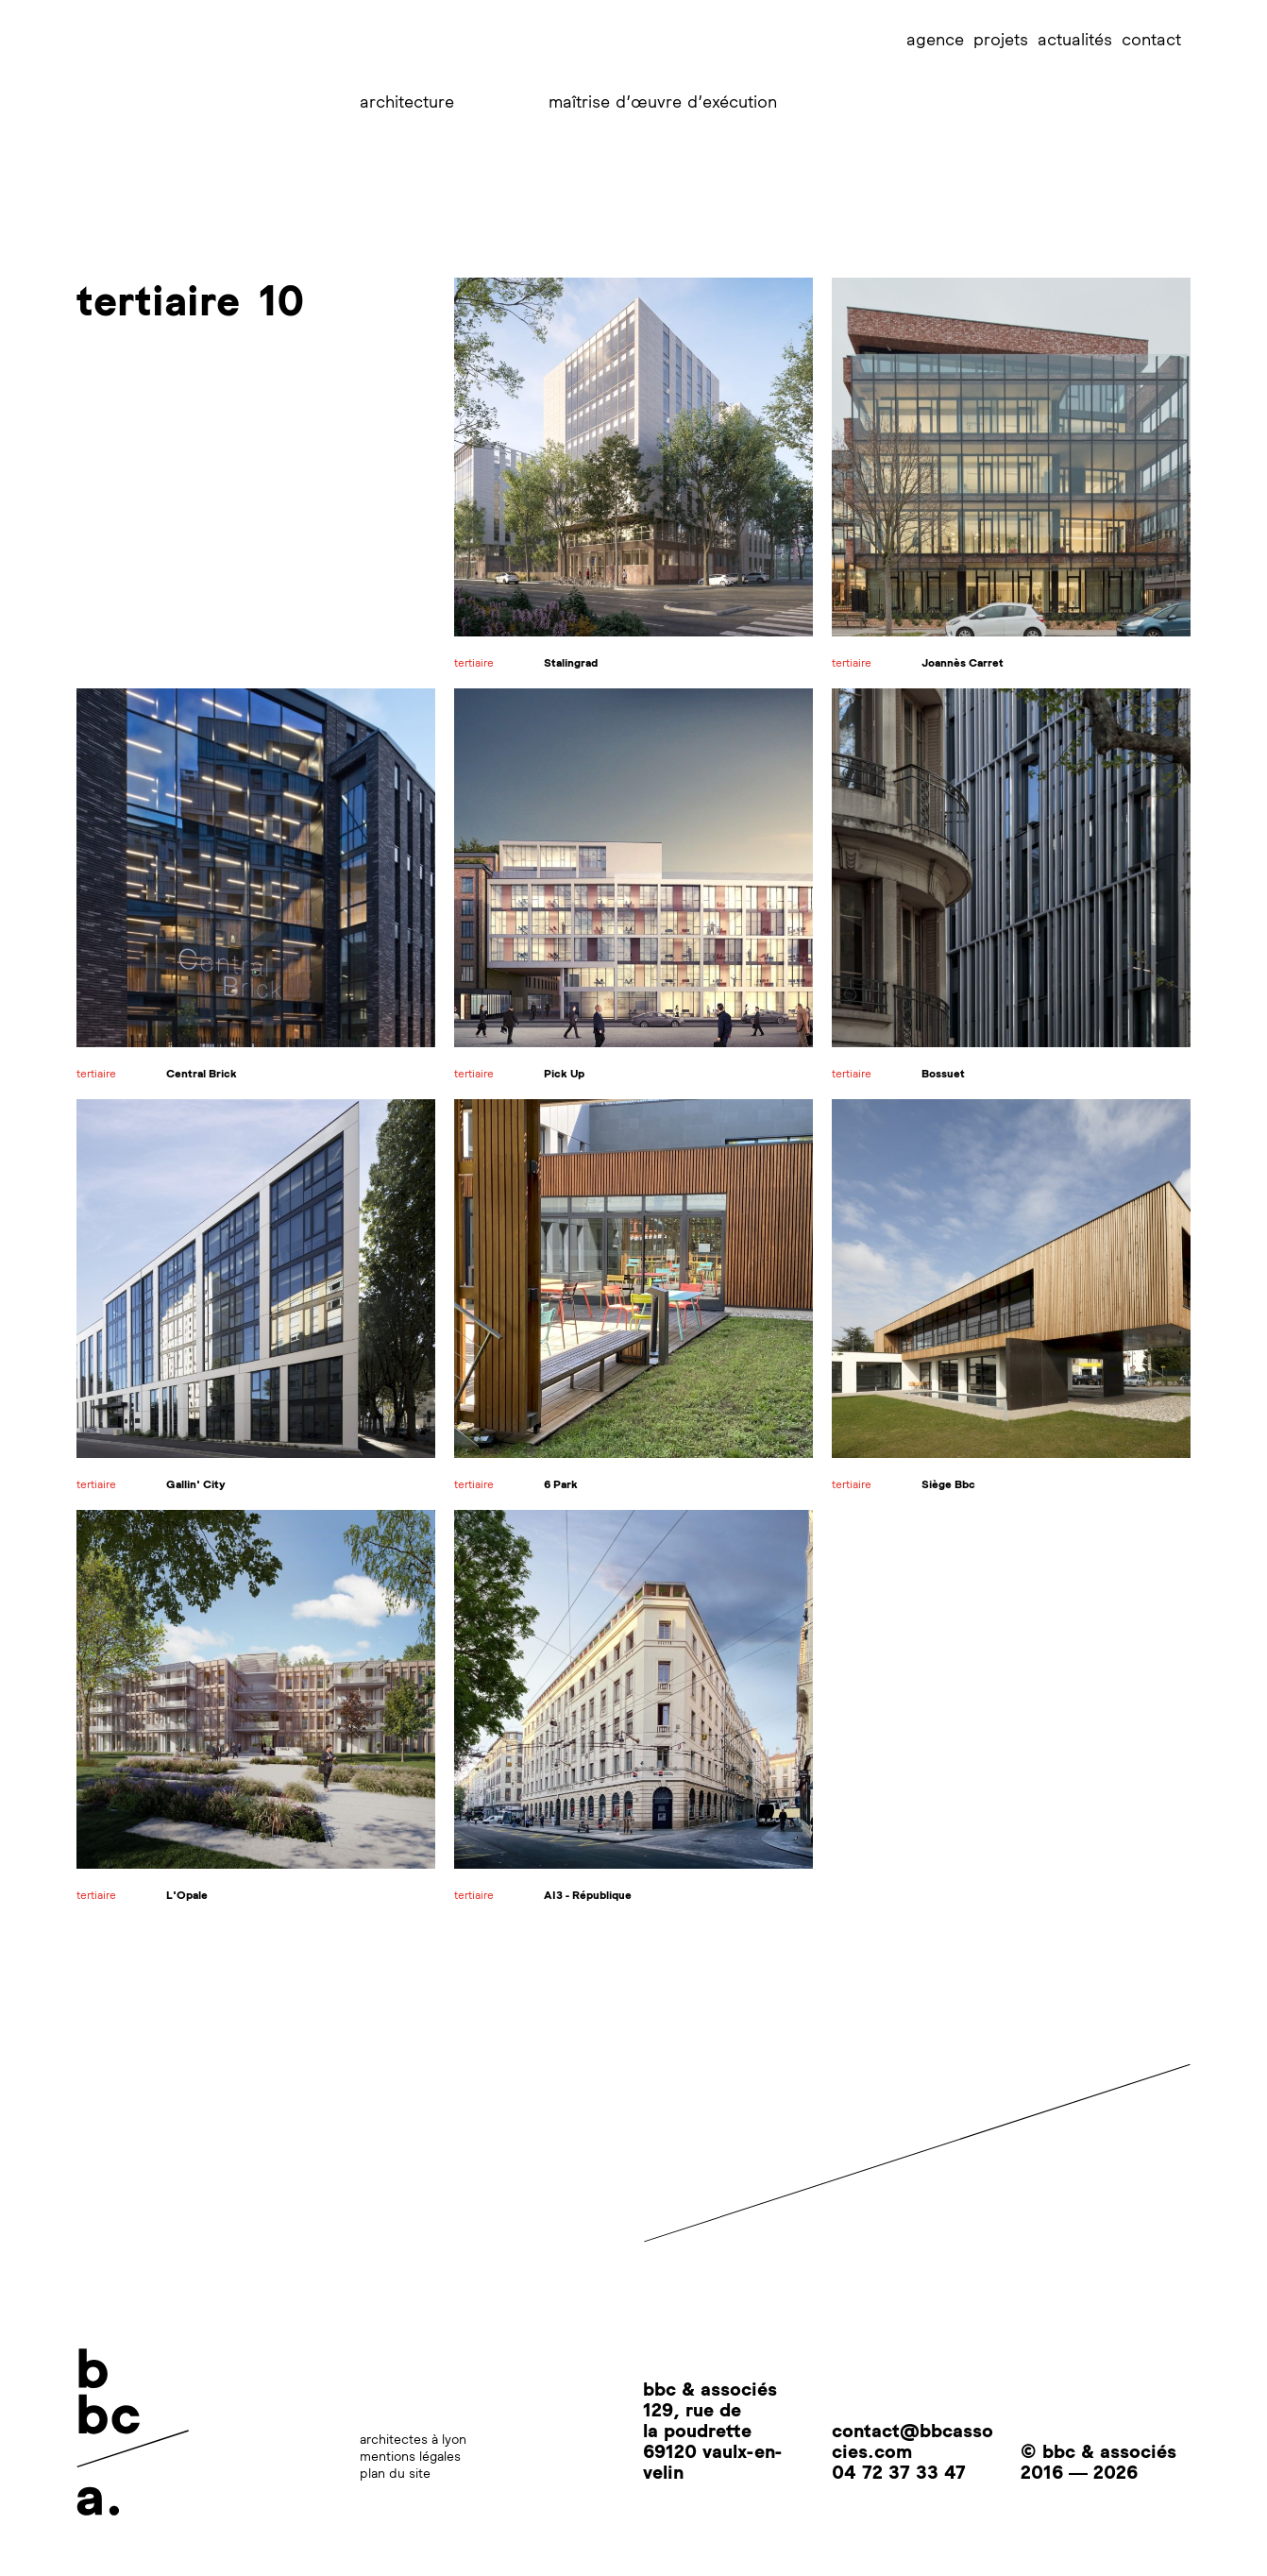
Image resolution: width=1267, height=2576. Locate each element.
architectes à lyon (413, 2439)
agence (935, 38)
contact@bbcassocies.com (912, 2440)
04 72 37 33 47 (899, 2471)
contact (1151, 38)
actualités (1075, 38)
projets (1000, 38)
